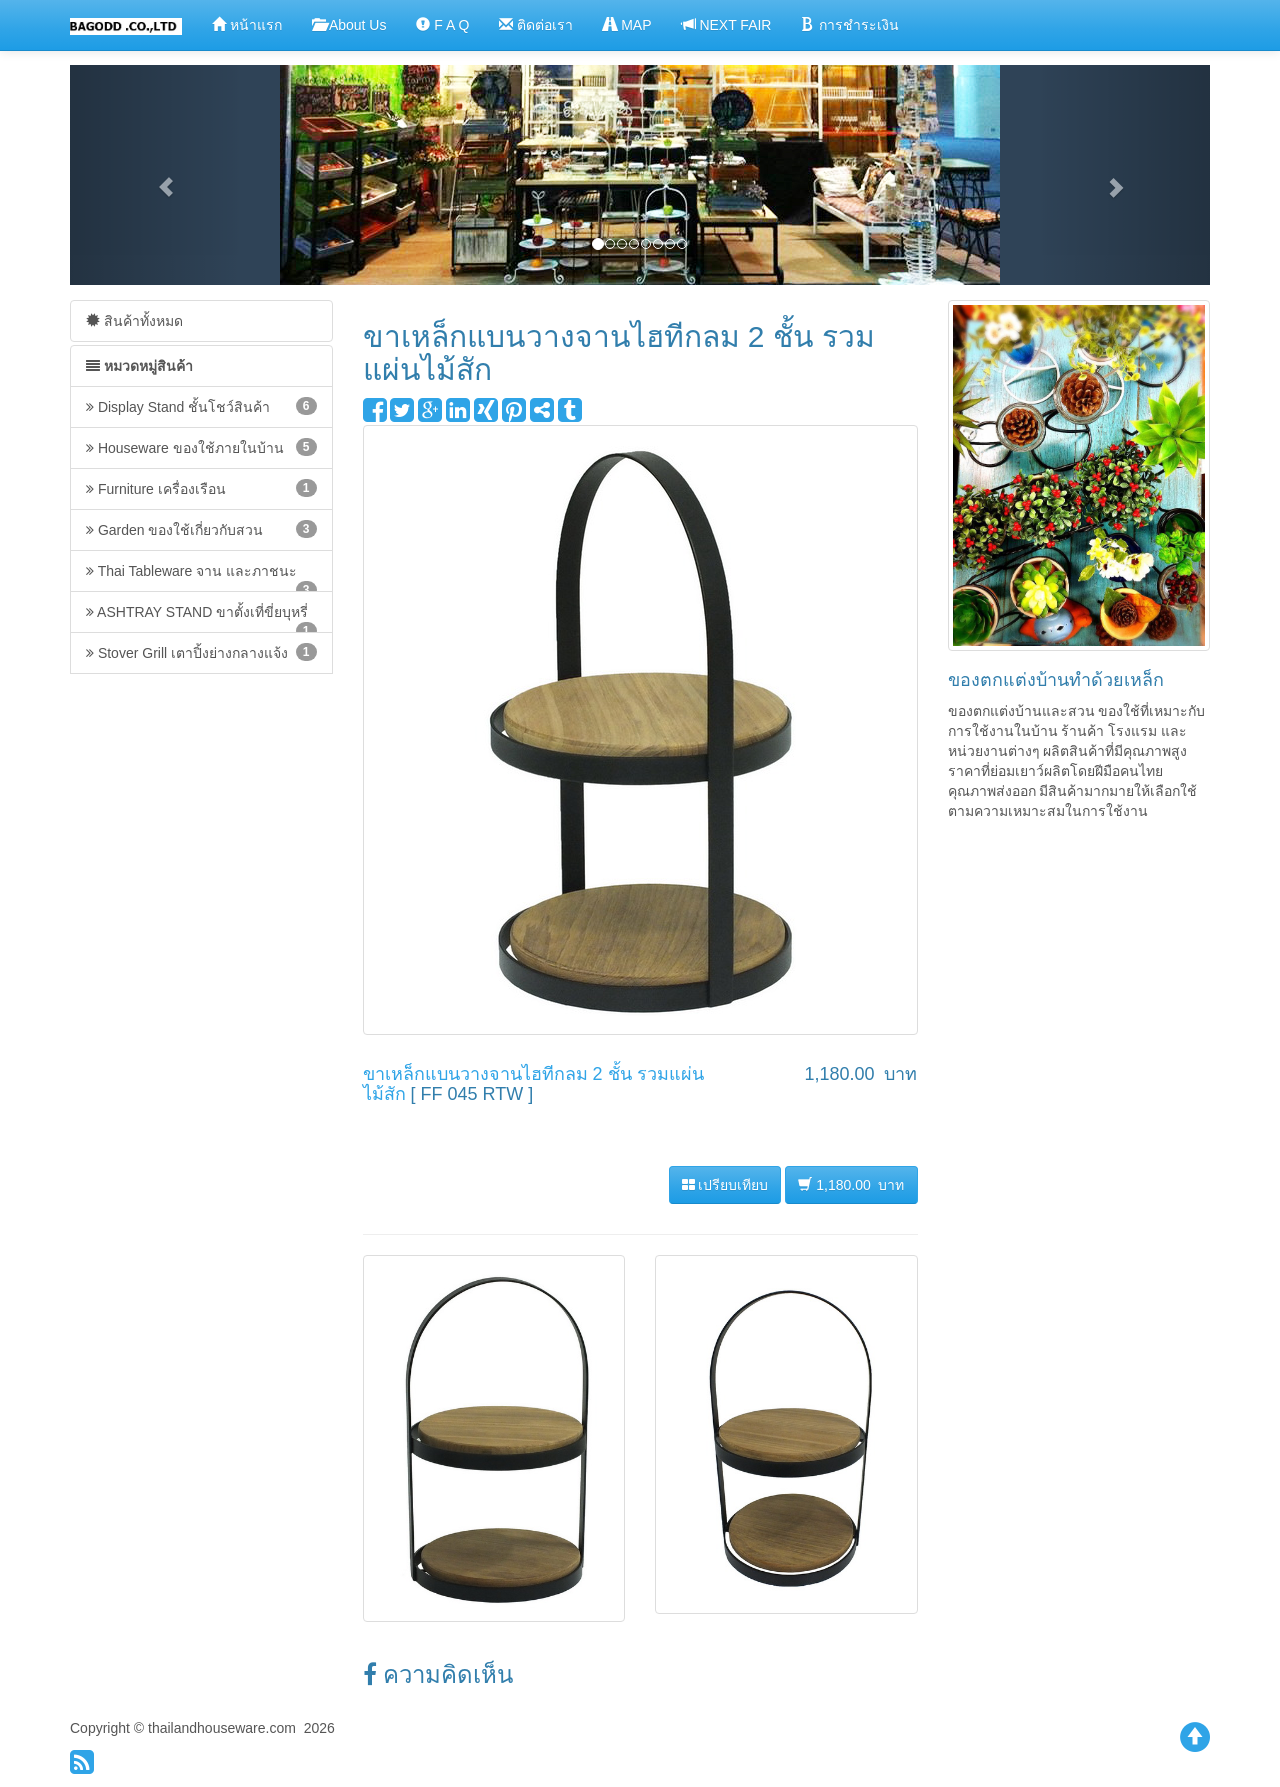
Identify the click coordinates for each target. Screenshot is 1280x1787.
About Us (349, 24)
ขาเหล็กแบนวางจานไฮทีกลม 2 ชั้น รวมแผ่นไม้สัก (533, 1084)
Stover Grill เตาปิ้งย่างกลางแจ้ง (201, 652)
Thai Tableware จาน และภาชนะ (201, 577)
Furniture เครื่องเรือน (201, 488)
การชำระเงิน (850, 24)
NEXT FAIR (727, 24)
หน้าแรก (247, 24)
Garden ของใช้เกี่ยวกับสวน (201, 529)
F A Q (442, 24)
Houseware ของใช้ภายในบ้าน (201, 447)
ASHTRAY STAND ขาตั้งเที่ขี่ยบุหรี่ (201, 618)
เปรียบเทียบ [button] (725, 1185)
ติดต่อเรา (536, 24)
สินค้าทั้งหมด (134, 320)
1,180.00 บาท (851, 1184)
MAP (627, 24)
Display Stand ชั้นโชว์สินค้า (201, 406)
